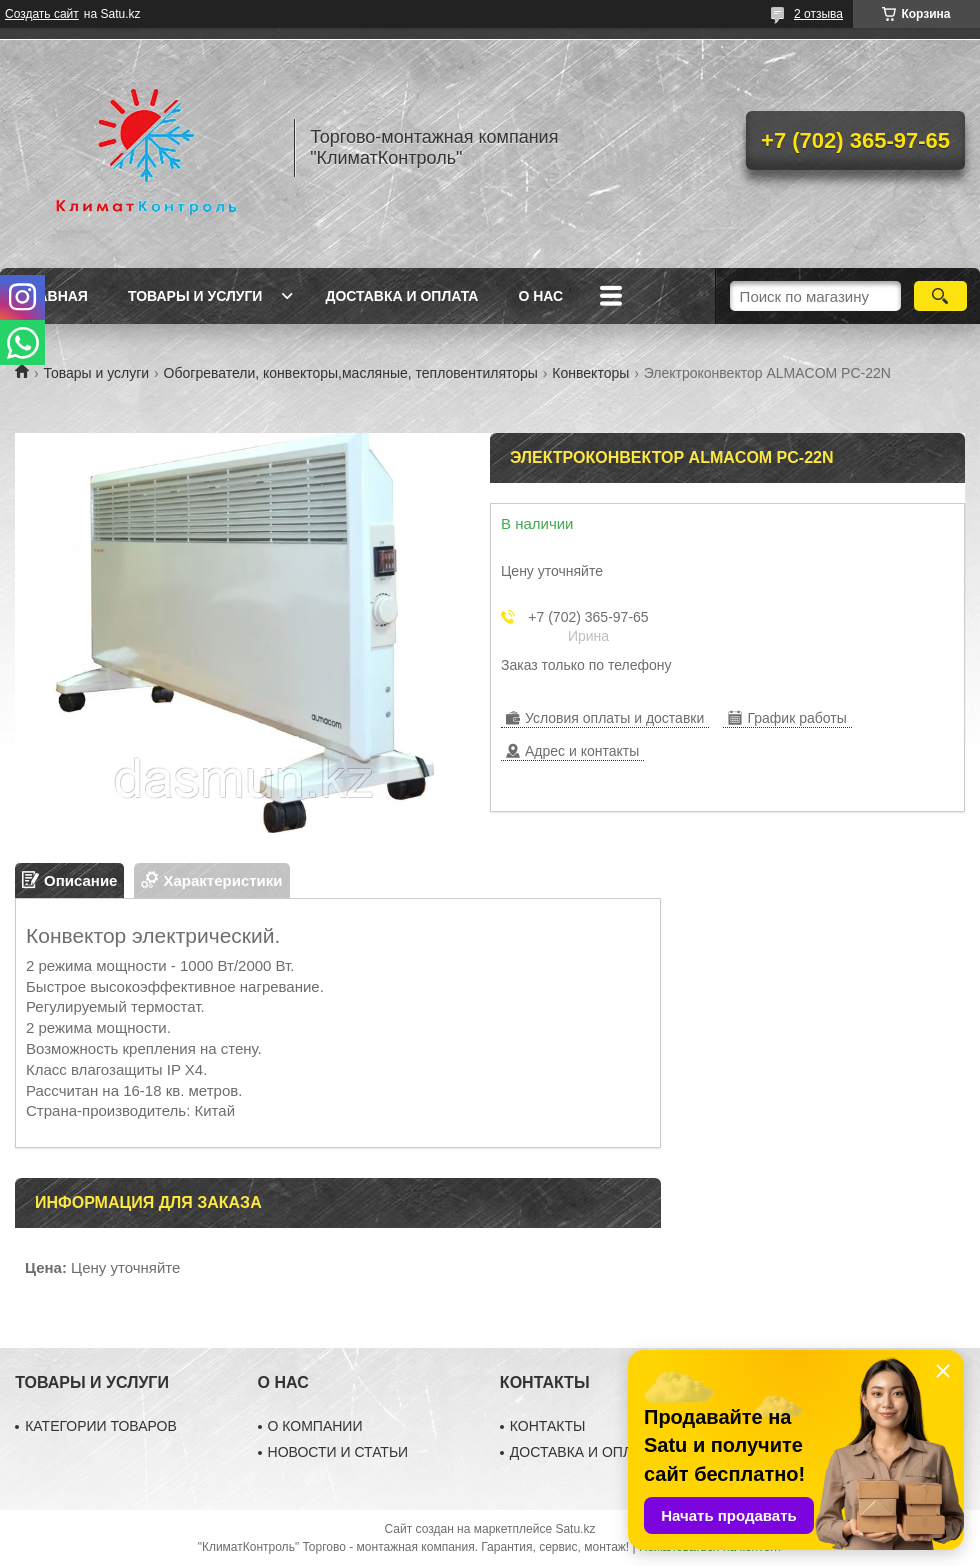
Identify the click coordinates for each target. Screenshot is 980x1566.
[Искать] (940, 296)
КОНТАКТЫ (548, 1426)
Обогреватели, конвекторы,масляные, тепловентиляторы (351, 373)
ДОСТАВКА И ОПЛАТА (584, 1452)
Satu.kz (575, 1529)
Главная (54, 296)
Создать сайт (42, 14)
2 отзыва (818, 14)
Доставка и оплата (401, 296)
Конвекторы (590, 373)
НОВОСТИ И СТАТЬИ (338, 1452)
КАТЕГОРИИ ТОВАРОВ (101, 1426)
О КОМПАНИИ (315, 1426)
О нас (540, 296)
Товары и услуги (195, 296)
